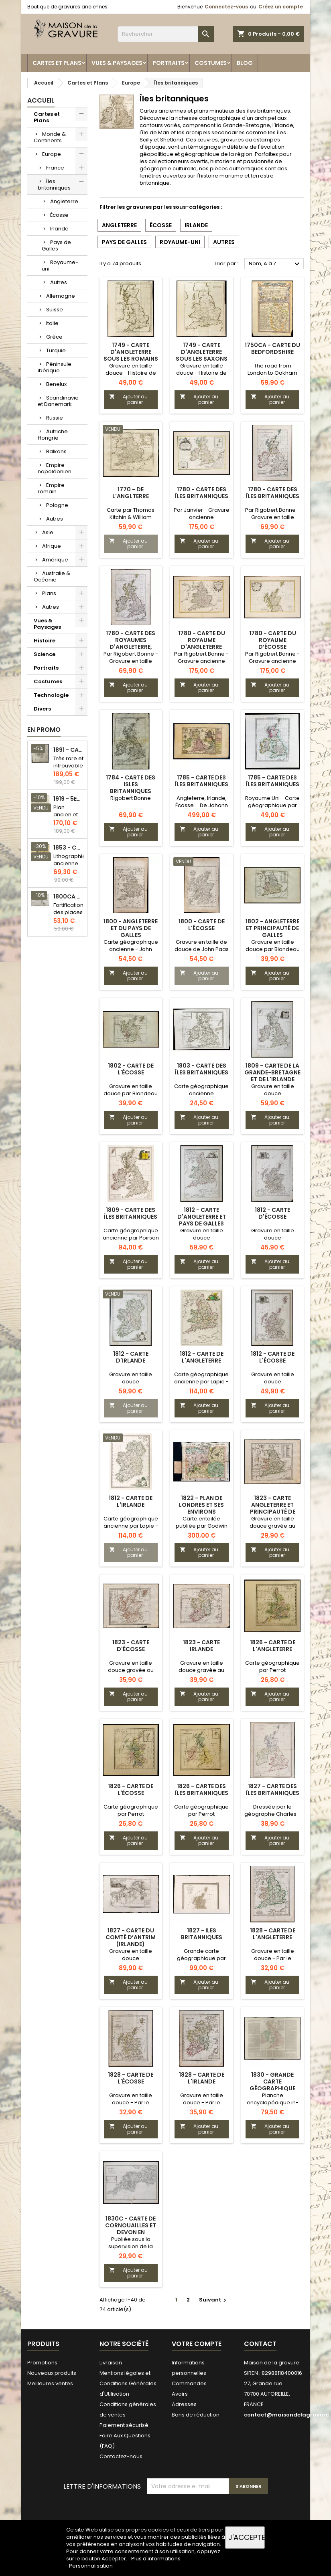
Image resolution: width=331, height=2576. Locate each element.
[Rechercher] (166, 34)
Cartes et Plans (56, 63)
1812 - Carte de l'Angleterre (201, 1357)
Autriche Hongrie (53, 435)
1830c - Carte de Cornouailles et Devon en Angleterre (130, 2229)
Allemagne (60, 296)
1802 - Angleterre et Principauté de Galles (272, 928)
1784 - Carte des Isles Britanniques (130, 784)
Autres (58, 282)
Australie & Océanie (52, 576)
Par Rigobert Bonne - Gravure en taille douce (272, 517)
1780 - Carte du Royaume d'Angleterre (201, 640)
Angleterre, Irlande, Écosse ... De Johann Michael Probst (201, 805)
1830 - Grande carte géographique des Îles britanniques (272, 2088)
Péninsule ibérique (54, 367)
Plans (49, 593)
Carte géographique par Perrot (272, 1666)
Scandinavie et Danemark (58, 401)
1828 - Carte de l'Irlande (201, 2078)
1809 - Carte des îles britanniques (130, 1213)
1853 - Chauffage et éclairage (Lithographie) (68, 847)
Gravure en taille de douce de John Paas (202, 945)
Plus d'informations (156, 2558)
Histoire (44, 640)
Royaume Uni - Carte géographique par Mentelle (272, 805)
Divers (42, 709)
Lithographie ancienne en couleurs (69, 867)
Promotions (42, 2362)
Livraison (111, 2362)
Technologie (51, 695)
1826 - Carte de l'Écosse (130, 1789)
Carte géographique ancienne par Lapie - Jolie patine (201, 1382)
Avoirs (180, 2394)
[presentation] (208, 2514)
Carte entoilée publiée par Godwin (201, 1522)
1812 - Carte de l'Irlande (130, 1501)
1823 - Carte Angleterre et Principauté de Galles (272, 1508)
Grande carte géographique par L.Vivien (201, 1958)
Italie (52, 323)
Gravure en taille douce (272, 1089)
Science (44, 654)
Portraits (168, 63)
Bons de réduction (195, 2415)
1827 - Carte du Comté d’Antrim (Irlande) (131, 1937)
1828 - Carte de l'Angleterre (272, 1933)
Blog (245, 63)
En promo (44, 729)
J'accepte (246, 2537)
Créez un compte (280, 6)
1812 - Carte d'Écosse (272, 1213)
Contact (260, 2343)
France (55, 168)
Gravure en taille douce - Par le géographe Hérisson (272, 1958)
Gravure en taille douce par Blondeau (273, 945)
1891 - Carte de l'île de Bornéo (68, 750)
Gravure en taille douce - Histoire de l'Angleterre (131, 373)
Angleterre (64, 201)
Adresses (184, 2404)
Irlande (59, 228)
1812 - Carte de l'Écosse (272, 1357)
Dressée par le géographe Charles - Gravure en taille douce (272, 1817)
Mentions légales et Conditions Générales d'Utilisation (128, 2383)
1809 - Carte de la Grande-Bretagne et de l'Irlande (272, 1072)
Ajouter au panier (128, 399)
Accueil (41, 100)
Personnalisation (91, 2566)
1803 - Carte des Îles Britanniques (201, 1069)
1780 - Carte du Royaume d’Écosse (272, 640)
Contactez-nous (121, 2456)
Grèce (54, 337)
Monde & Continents (50, 137)
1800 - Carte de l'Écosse (202, 924)
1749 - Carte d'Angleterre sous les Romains (131, 352)
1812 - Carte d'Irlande (130, 1357)
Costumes (211, 63)
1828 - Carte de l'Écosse (130, 2078)
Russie (54, 418)
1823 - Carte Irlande (201, 1645)
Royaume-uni (60, 265)
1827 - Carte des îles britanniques (272, 1789)
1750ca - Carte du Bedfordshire (272, 348)
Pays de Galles (56, 245)
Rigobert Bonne (130, 798)
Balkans (56, 451)
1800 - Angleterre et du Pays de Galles (131, 928)
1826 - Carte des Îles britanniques (201, 1789)
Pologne (57, 505)
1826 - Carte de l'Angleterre (272, 1645)
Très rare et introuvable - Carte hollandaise (68, 769)
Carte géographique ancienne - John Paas (131, 949)
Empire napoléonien (54, 468)
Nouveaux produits (51, 2373)
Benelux (56, 384)
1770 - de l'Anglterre (130, 492)
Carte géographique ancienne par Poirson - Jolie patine (131, 1238)
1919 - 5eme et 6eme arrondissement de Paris (68, 798)
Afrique (51, 546)
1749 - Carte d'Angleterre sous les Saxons (201, 352)
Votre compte (196, 2343)
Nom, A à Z (275, 264)
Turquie (56, 350)
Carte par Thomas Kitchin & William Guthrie (130, 517)
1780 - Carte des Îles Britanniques (201, 492)
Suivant (213, 2299)
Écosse (59, 215)
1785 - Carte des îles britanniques (201, 780)
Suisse (54, 309)
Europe (51, 154)
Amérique (55, 559)
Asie (47, 532)
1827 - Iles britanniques (201, 1933)
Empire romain (51, 488)
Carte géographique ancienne (201, 1089)
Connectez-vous (226, 6)
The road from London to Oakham (272, 369)
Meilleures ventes (50, 2383)
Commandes (189, 2383)
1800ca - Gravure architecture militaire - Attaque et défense (68, 896)
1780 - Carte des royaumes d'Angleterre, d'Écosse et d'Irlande (130, 646)
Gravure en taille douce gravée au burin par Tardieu (272, 1526)
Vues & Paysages (116, 63)
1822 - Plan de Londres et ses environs (201, 1505)
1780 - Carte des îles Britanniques (272, 492)
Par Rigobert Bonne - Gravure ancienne (201, 657)
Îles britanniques (54, 185)
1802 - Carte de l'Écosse (131, 1069)
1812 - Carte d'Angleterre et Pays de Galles (201, 1216)
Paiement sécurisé (124, 2425)
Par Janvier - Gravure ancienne (201, 513)
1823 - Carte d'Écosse (130, 1645)
